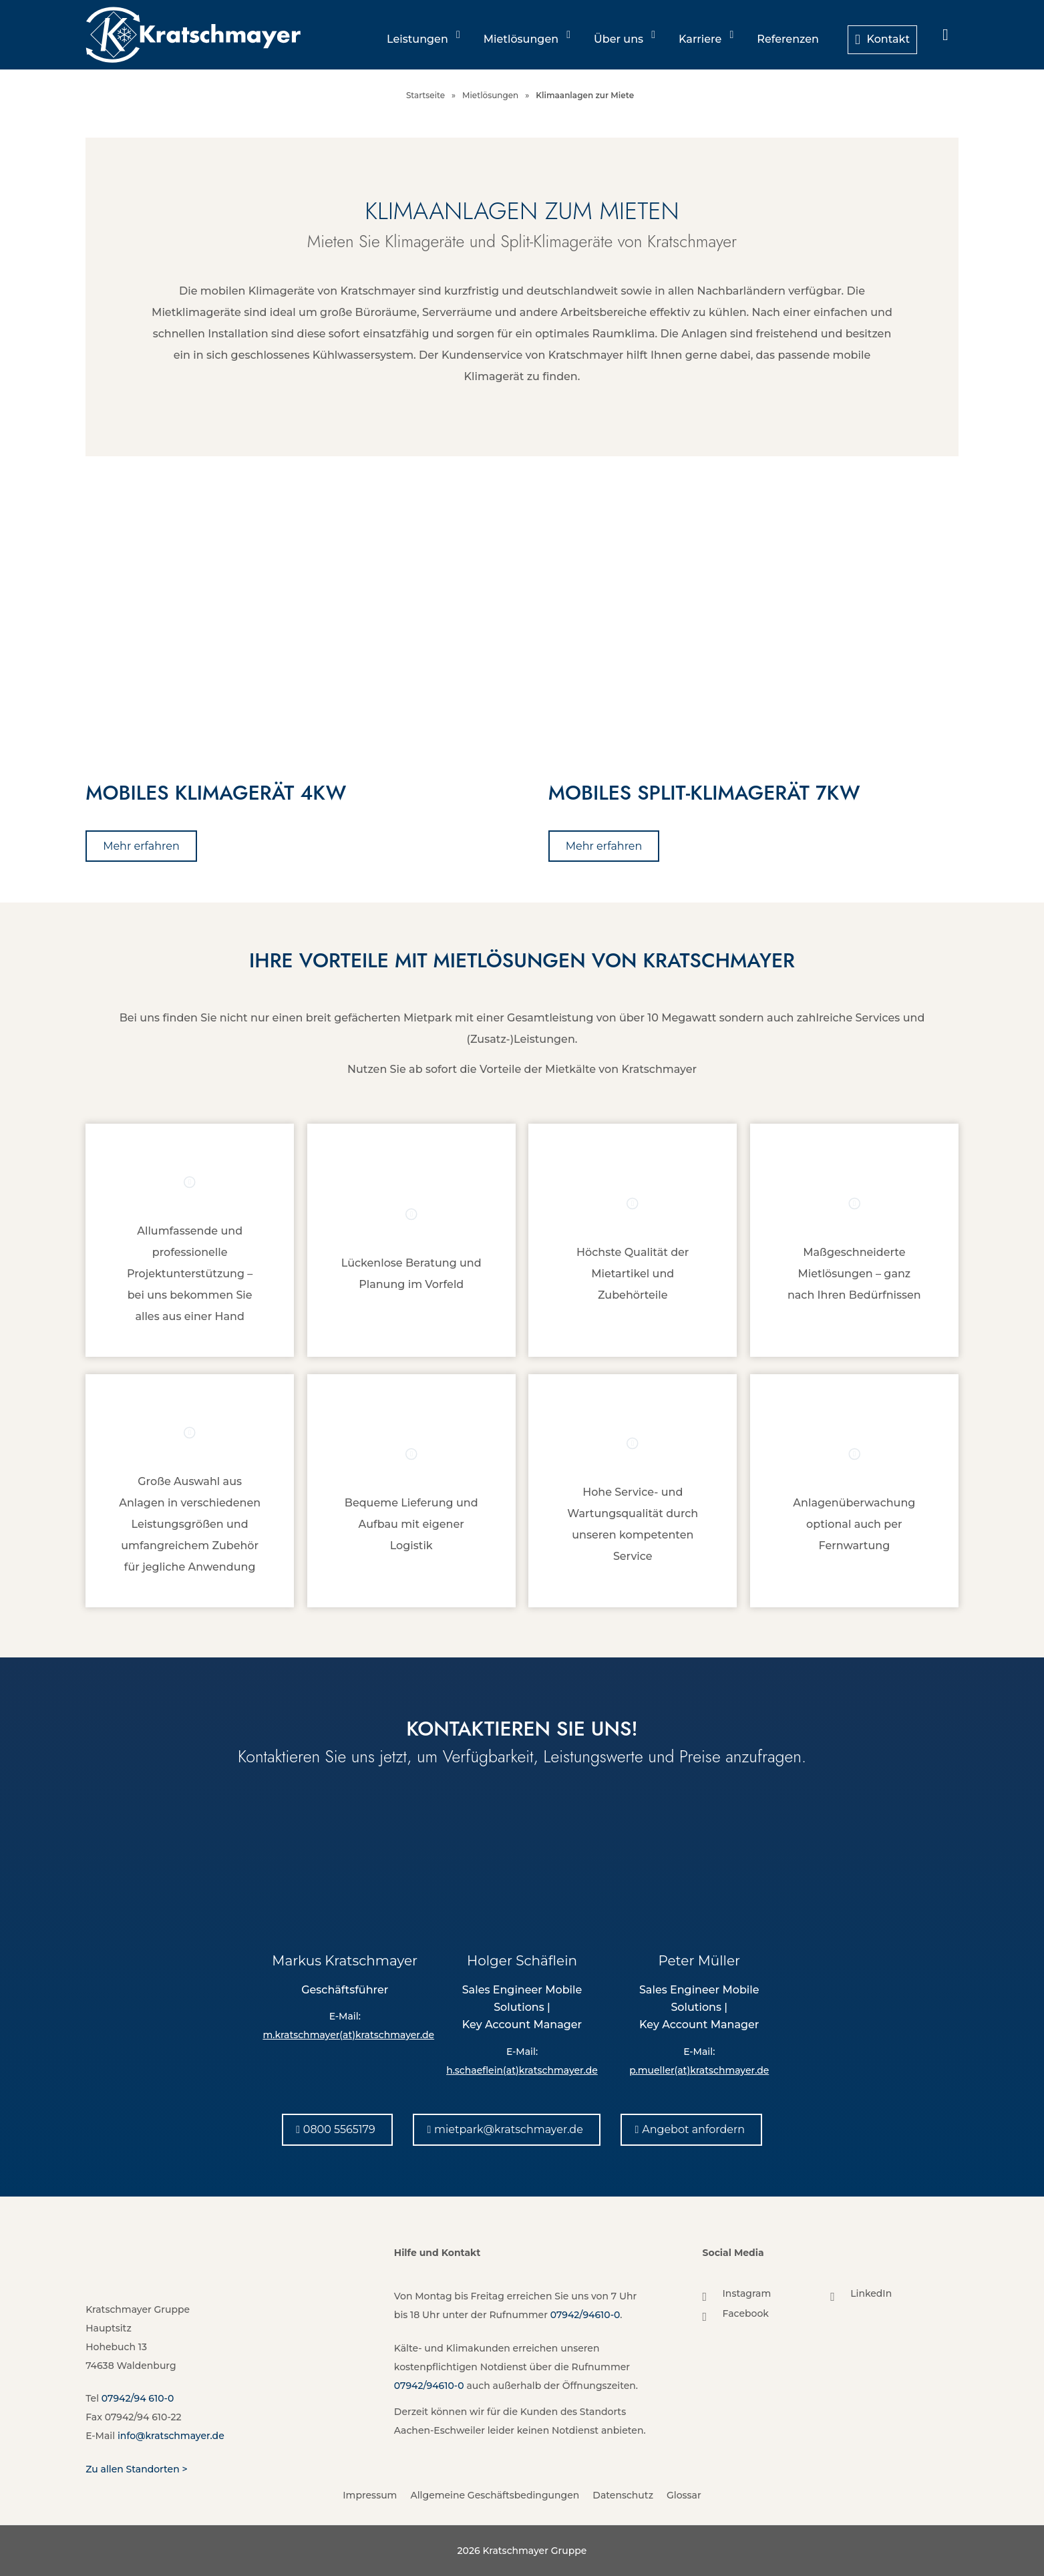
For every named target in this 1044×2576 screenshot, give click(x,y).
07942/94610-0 (585, 2315)
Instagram (747, 2293)
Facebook (746, 2313)
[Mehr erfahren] (141, 846)
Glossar (684, 2495)
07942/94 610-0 (138, 2398)
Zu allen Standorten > (136, 2469)
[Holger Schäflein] (522, 1860)
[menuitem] (945, 35)
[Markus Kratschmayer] (345, 1860)
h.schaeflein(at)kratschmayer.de (522, 2070)
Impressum (370, 2495)
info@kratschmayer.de (171, 2436)
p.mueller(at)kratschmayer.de (699, 2070)
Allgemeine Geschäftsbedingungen (494, 2495)
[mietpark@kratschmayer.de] (506, 2129)
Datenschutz (622, 2495)
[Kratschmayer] (193, 35)
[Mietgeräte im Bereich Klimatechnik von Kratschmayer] (290, 619)
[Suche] (945, 35)
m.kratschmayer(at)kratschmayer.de (348, 2035)
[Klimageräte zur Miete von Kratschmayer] (753, 619)
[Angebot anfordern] (691, 2129)
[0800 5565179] (337, 2129)
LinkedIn (871, 2293)
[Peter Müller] (699, 1860)
